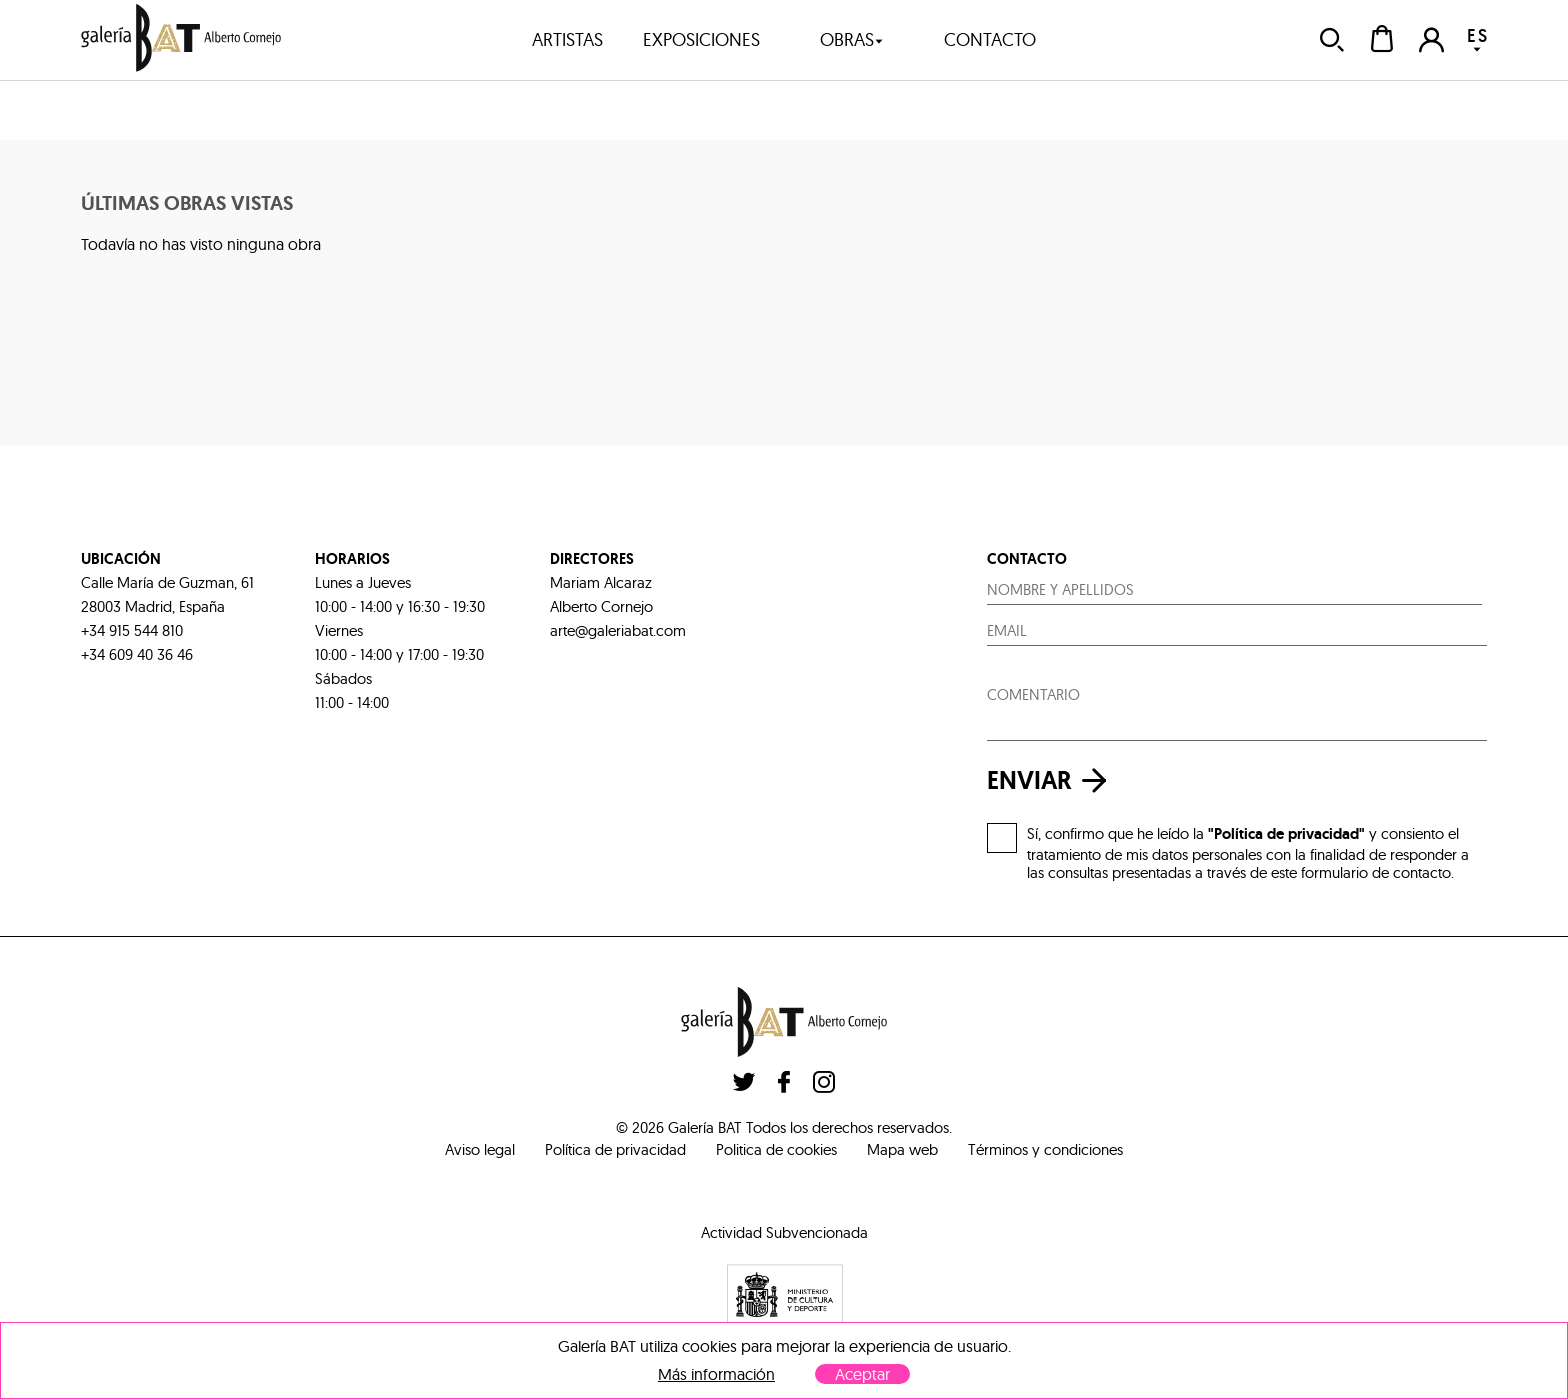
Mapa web (902, 1149)
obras (852, 39)
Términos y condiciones (1045, 1149)
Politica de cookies (776, 1149)
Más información (716, 1374)
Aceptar (862, 1374)
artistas (567, 39)
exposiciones (701, 39)
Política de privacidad (615, 1149)
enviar (1052, 780)
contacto (990, 39)
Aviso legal (480, 1149)
